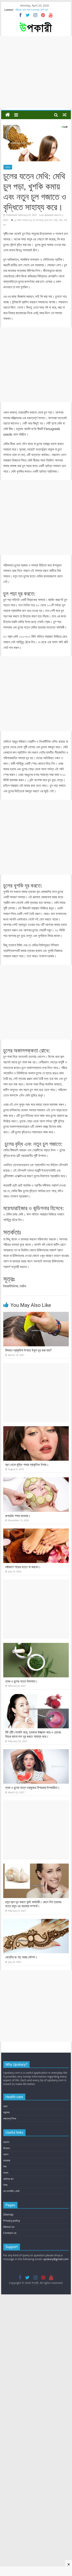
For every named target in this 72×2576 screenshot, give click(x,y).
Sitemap (8, 2214)
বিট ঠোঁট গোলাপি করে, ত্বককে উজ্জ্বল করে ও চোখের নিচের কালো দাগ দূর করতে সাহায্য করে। (33, 1734)
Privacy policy (11, 2220)
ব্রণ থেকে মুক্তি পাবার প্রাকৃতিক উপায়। (27, 1465)
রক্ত (5, 2106)
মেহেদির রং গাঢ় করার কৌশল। (21, 1957)
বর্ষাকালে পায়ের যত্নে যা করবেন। (23, 1567)
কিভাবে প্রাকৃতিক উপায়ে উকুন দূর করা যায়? (28, 1350)
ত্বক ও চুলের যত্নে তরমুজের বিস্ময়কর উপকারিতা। (32, 1788)
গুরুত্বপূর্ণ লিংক (9, 2118)
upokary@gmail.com (56, 2259)
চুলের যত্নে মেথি (50, 220)
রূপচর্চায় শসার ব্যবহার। (18, 1516)
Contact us (10, 2233)
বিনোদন (6, 2148)
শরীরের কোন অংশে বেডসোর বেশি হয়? (31, 9)
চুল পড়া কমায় (38, 220)
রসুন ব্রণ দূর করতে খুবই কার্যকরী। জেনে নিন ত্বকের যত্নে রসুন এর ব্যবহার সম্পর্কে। (33, 1904)
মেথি (60, 220)
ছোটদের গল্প (8, 2179)
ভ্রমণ (5, 2154)
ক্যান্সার (6, 2112)
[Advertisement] (36, 72)
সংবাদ (5, 2172)
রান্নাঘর (6, 2160)
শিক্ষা (5, 2185)
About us (8, 2226)
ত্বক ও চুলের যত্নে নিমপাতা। (21, 1681)
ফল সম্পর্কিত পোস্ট (11, 2191)
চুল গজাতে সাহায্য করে (22, 220)
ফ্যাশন (7, 167)
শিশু (5, 2166)
